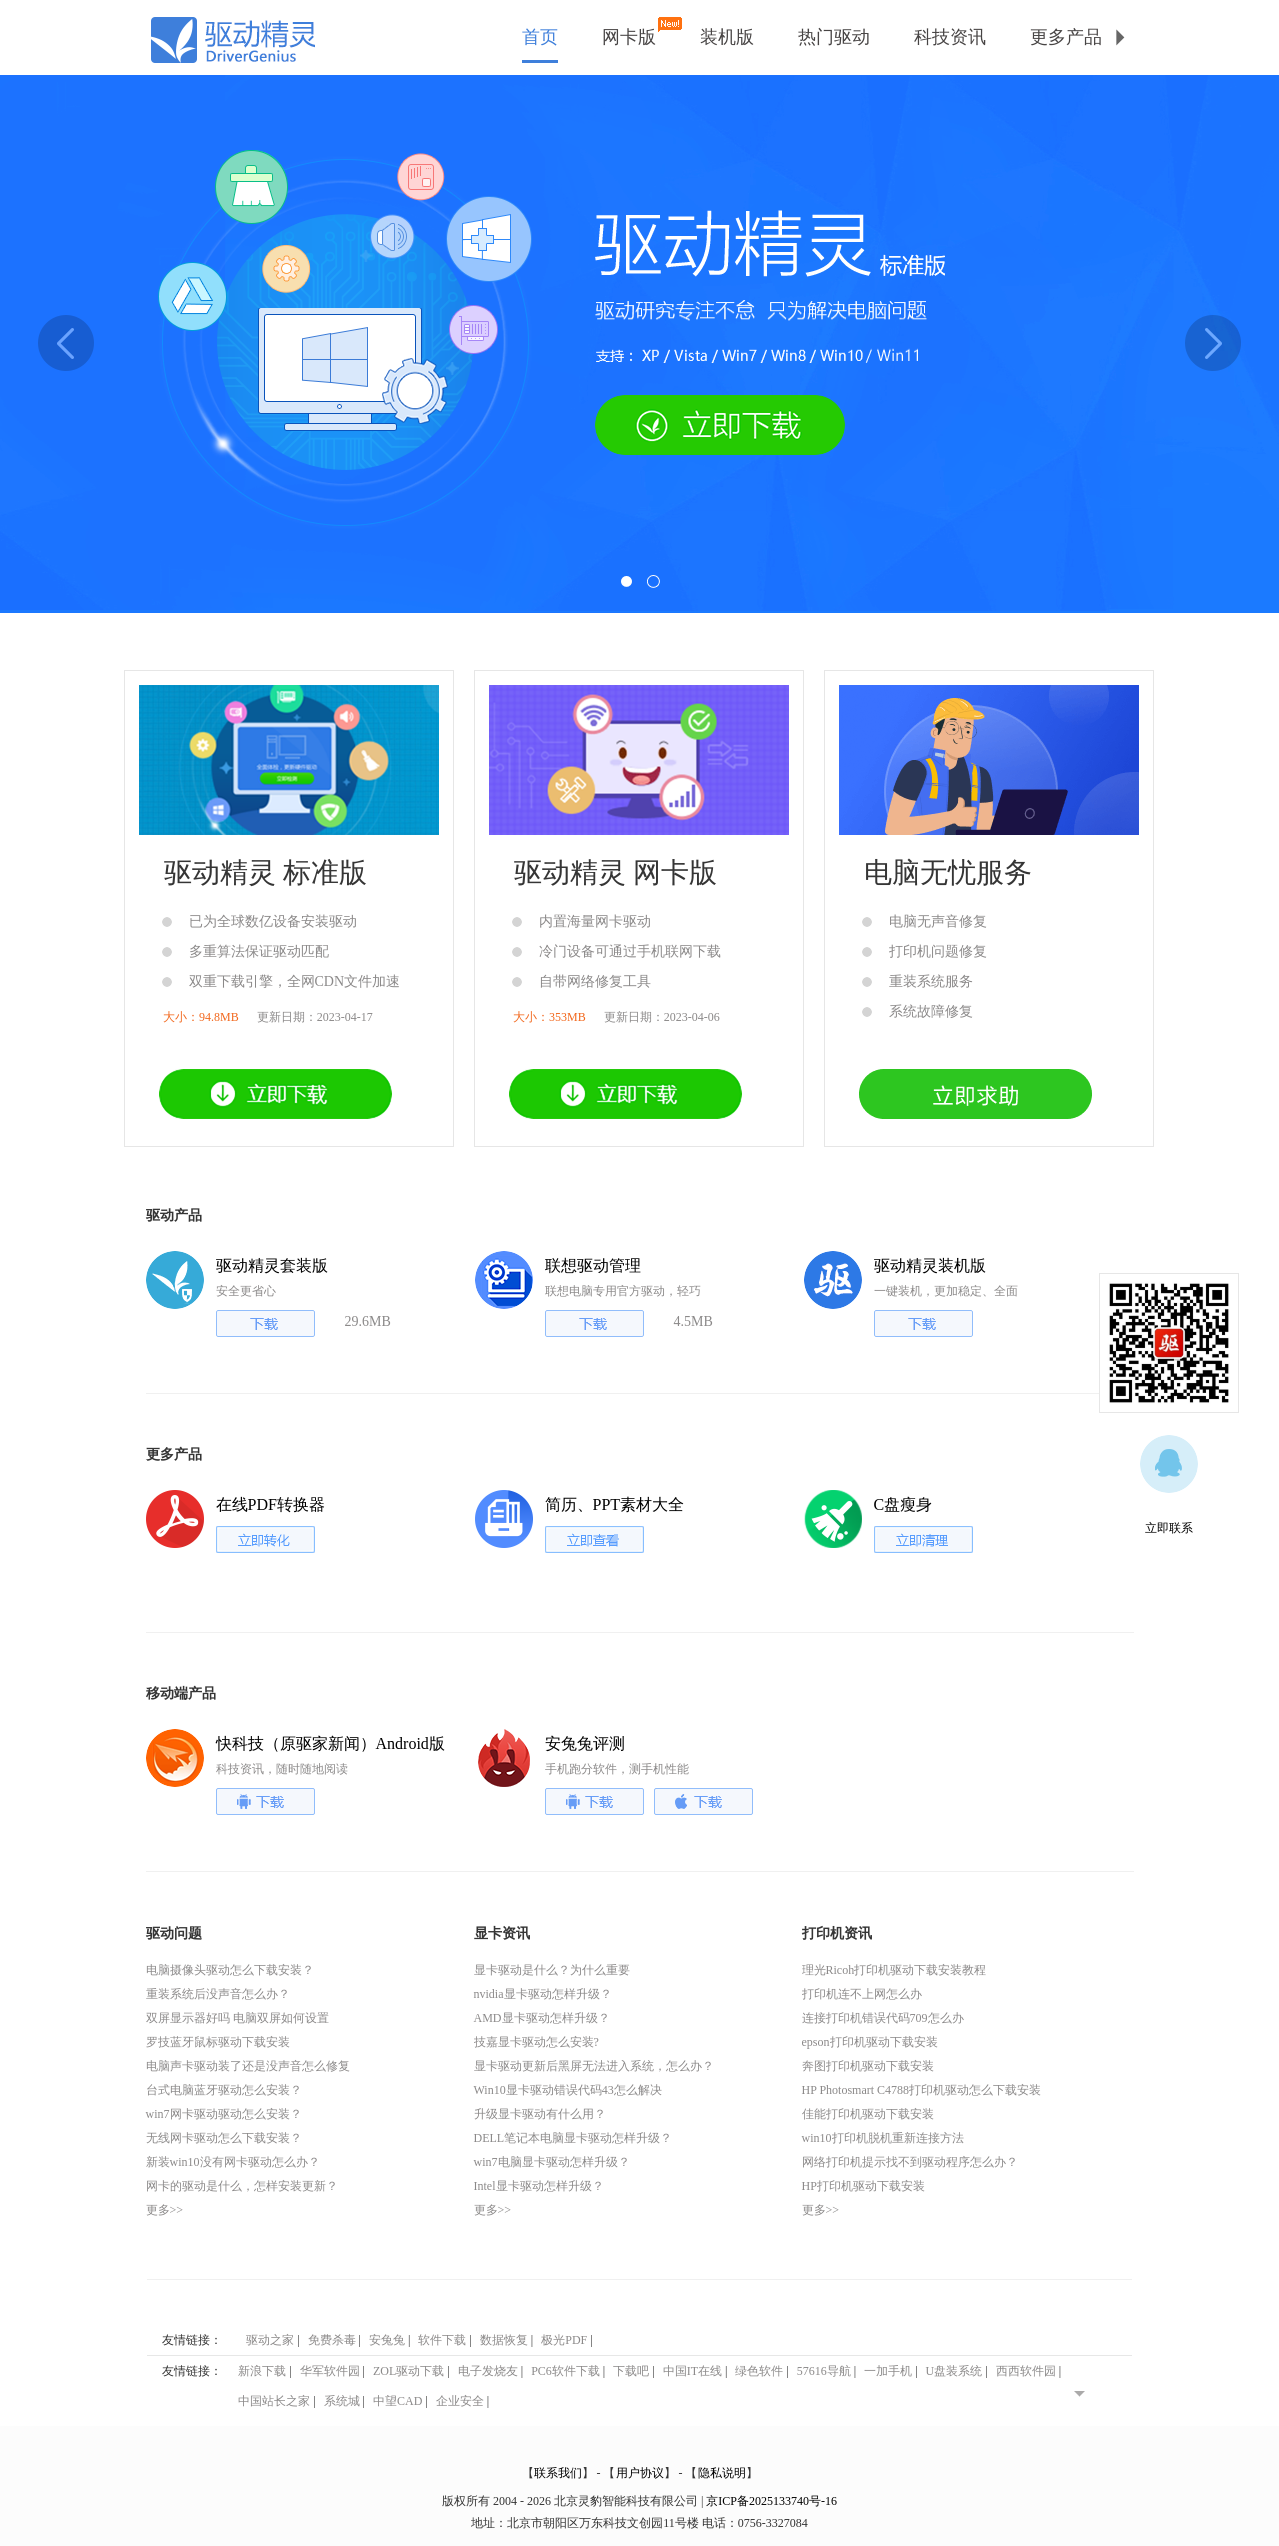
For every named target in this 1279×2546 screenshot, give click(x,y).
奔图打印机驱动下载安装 (868, 2066)
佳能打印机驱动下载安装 (868, 2114)
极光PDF (564, 2340)
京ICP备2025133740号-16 (771, 2501)
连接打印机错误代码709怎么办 (883, 2018)
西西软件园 (1026, 2371)
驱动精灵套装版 (272, 1265)
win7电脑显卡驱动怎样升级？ (552, 2162)
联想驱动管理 (593, 1265)
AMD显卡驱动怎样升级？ (542, 2018)
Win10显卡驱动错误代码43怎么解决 (568, 2090)
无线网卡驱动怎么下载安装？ (224, 2138)
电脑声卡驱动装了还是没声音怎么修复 (248, 2066)
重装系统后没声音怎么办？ (218, 1994)
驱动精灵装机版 (930, 1265)
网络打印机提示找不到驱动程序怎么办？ (910, 2162)
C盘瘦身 (903, 1504)
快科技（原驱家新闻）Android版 (330, 1743)
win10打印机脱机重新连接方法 (883, 2138)
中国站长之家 (274, 2401)
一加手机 (888, 2371)
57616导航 (824, 2371)
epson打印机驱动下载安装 (870, 2042)
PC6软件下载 (565, 2371)
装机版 (727, 37)
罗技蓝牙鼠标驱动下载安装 (218, 2042)
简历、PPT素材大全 (615, 1504)
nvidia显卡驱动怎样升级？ (543, 1994)
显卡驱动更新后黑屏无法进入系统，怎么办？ (594, 2066)
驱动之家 (270, 2340)
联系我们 (558, 2473)
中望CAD (397, 2401)
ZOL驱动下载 (408, 2371)
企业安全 (460, 2401)
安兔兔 (387, 2340)
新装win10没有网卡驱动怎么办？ (233, 2162)
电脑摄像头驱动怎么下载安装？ (230, 1970)
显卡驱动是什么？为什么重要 (552, 1970)
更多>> (165, 2210)
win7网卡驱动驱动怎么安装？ (224, 2114)
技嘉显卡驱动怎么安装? (536, 2042)
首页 (540, 37)
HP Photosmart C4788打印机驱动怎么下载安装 (922, 2090)
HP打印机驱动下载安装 (863, 2186)
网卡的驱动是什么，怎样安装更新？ (242, 2186)
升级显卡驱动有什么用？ (540, 2114)
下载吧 (631, 2371)
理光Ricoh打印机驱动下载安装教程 (894, 1970)
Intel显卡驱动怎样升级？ (539, 2186)
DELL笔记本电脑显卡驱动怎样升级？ (573, 2138)
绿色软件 (759, 2371)
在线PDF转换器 (270, 1504)
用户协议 (640, 2473)
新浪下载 (262, 2371)
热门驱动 (834, 37)
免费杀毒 (332, 2340)
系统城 (342, 2401)
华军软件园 (330, 2371)
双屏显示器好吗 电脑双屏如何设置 (237, 2018)
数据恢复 (504, 2340)
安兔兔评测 (585, 1743)
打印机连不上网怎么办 (862, 1994)
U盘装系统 (954, 2371)
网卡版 (629, 33)
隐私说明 (722, 2473)
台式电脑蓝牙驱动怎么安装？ (224, 2090)
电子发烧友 (488, 2371)
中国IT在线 (692, 2371)
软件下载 (442, 2340)
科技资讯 (950, 37)
